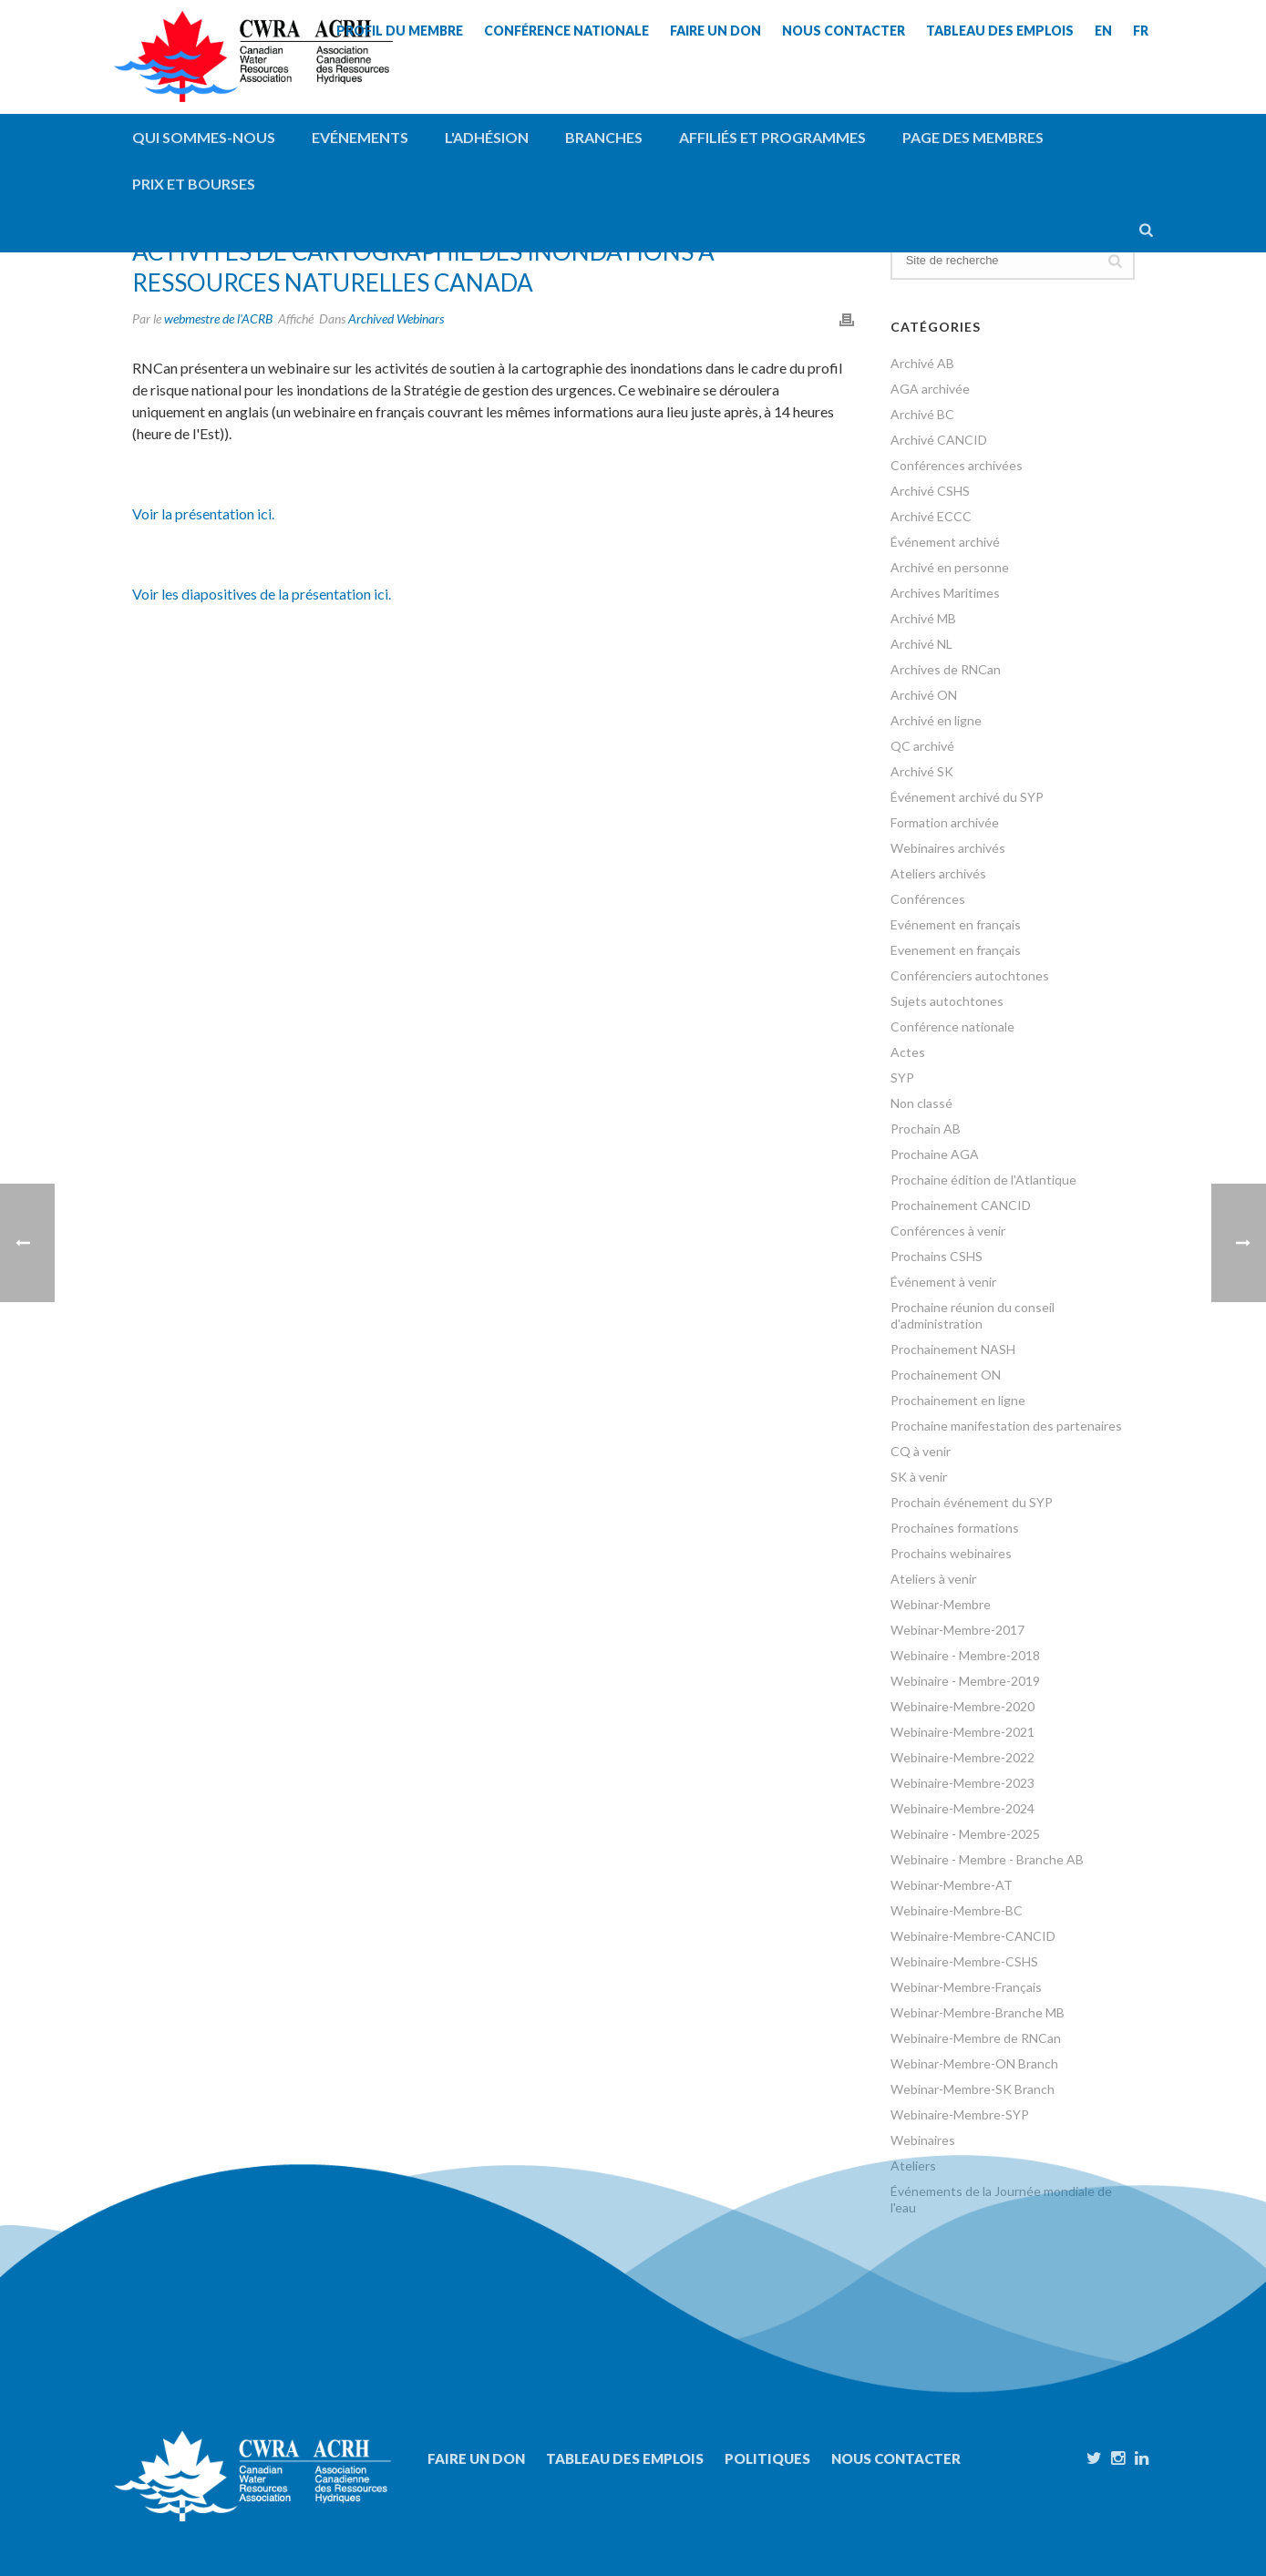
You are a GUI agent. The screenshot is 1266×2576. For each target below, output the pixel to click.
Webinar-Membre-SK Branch (972, 2089)
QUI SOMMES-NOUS (203, 137)
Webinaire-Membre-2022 (962, 1757)
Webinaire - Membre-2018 (965, 1655)
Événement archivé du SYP (967, 797)
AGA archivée (930, 388)
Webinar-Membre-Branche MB (977, 2012)
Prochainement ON (945, 1374)
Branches (604, 137)
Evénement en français (955, 924)
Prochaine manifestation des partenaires (1006, 1425)
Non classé (921, 1103)
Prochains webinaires (951, 1553)
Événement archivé (945, 541)
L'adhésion (487, 137)
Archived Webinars (396, 318)
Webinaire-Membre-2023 (962, 1783)
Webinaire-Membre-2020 (962, 1706)
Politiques (767, 2458)
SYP (902, 1077)
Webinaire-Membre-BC (956, 1910)
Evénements (360, 137)
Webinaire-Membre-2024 (962, 1808)
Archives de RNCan (945, 669)
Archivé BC (922, 414)
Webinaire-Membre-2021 (962, 1732)
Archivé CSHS (930, 490)
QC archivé (922, 746)
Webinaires (922, 2140)
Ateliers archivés (938, 873)
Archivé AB (922, 363)
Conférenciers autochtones (969, 975)
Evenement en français (955, 950)
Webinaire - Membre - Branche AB (987, 1859)
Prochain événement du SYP (971, 1502)
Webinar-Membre (940, 1604)
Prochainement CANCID (960, 1205)
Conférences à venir (947, 1230)
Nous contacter (896, 2458)
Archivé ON (923, 695)
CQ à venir (920, 1451)
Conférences (927, 899)
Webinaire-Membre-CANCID (972, 1936)
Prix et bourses (193, 183)
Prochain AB (925, 1128)
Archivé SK (921, 771)
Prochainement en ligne (957, 1400)
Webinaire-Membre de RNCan (975, 2038)
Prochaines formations (954, 1527)
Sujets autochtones (947, 1001)
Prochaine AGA (934, 1154)
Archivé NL (921, 644)
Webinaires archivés (947, 848)
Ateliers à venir (933, 1578)
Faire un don (476, 2458)
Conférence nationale (952, 1026)
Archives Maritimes (945, 592)
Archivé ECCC (931, 516)
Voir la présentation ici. (203, 513)
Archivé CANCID (938, 439)
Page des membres (973, 137)
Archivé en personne (949, 567)
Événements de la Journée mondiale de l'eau (1001, 2199)
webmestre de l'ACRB (218, 318)
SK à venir (918, 1476)
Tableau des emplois (625, 2458)
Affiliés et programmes (772, 137)
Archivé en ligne (936, 720)
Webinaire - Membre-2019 (965, 1680)
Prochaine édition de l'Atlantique (983, 1179)
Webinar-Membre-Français (966, 1987)
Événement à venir (943, 1281)
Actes (907, 1052)
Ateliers (913, 2165)
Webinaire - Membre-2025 (965, 1834)
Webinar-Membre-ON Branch (974, 2063)
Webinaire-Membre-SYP (959, 2114)
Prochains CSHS (936, 1256)
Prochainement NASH (952, 1349)
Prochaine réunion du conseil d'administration (972, 1315)
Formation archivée (944, 822)
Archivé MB (923, 618)
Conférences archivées (956, 465)
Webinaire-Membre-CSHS (964, 1961)
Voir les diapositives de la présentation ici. (261, 593)
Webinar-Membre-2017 (957, 1629)
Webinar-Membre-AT (951, 1885)
